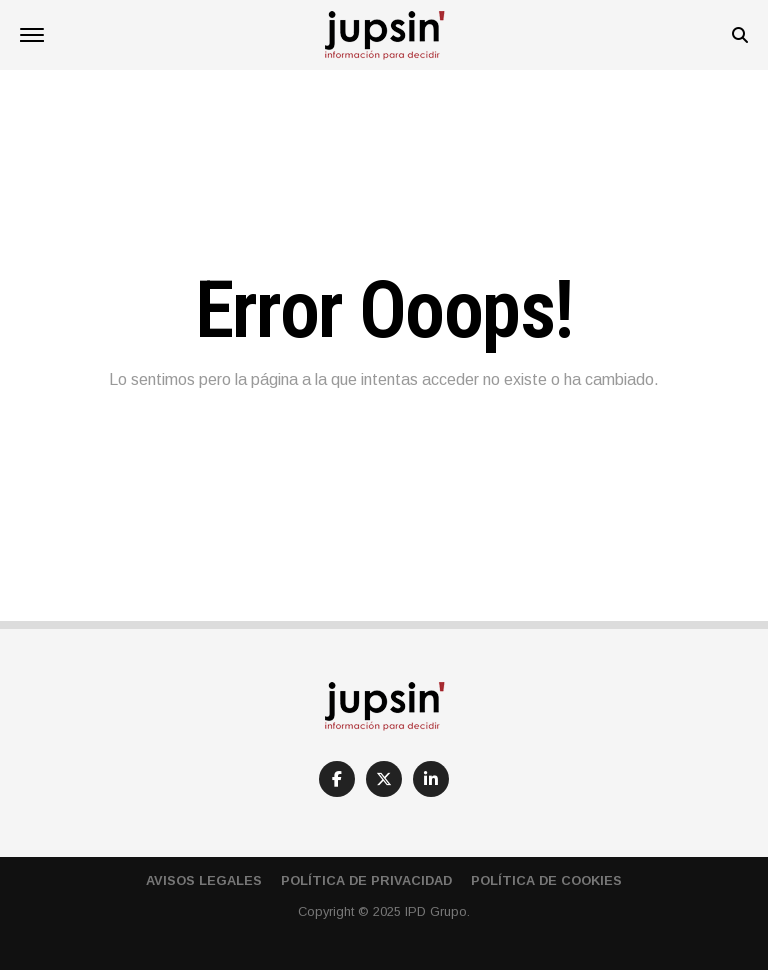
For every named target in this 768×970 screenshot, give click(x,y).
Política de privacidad (366, 880)
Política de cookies (546, 880)
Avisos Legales (204, 880)
